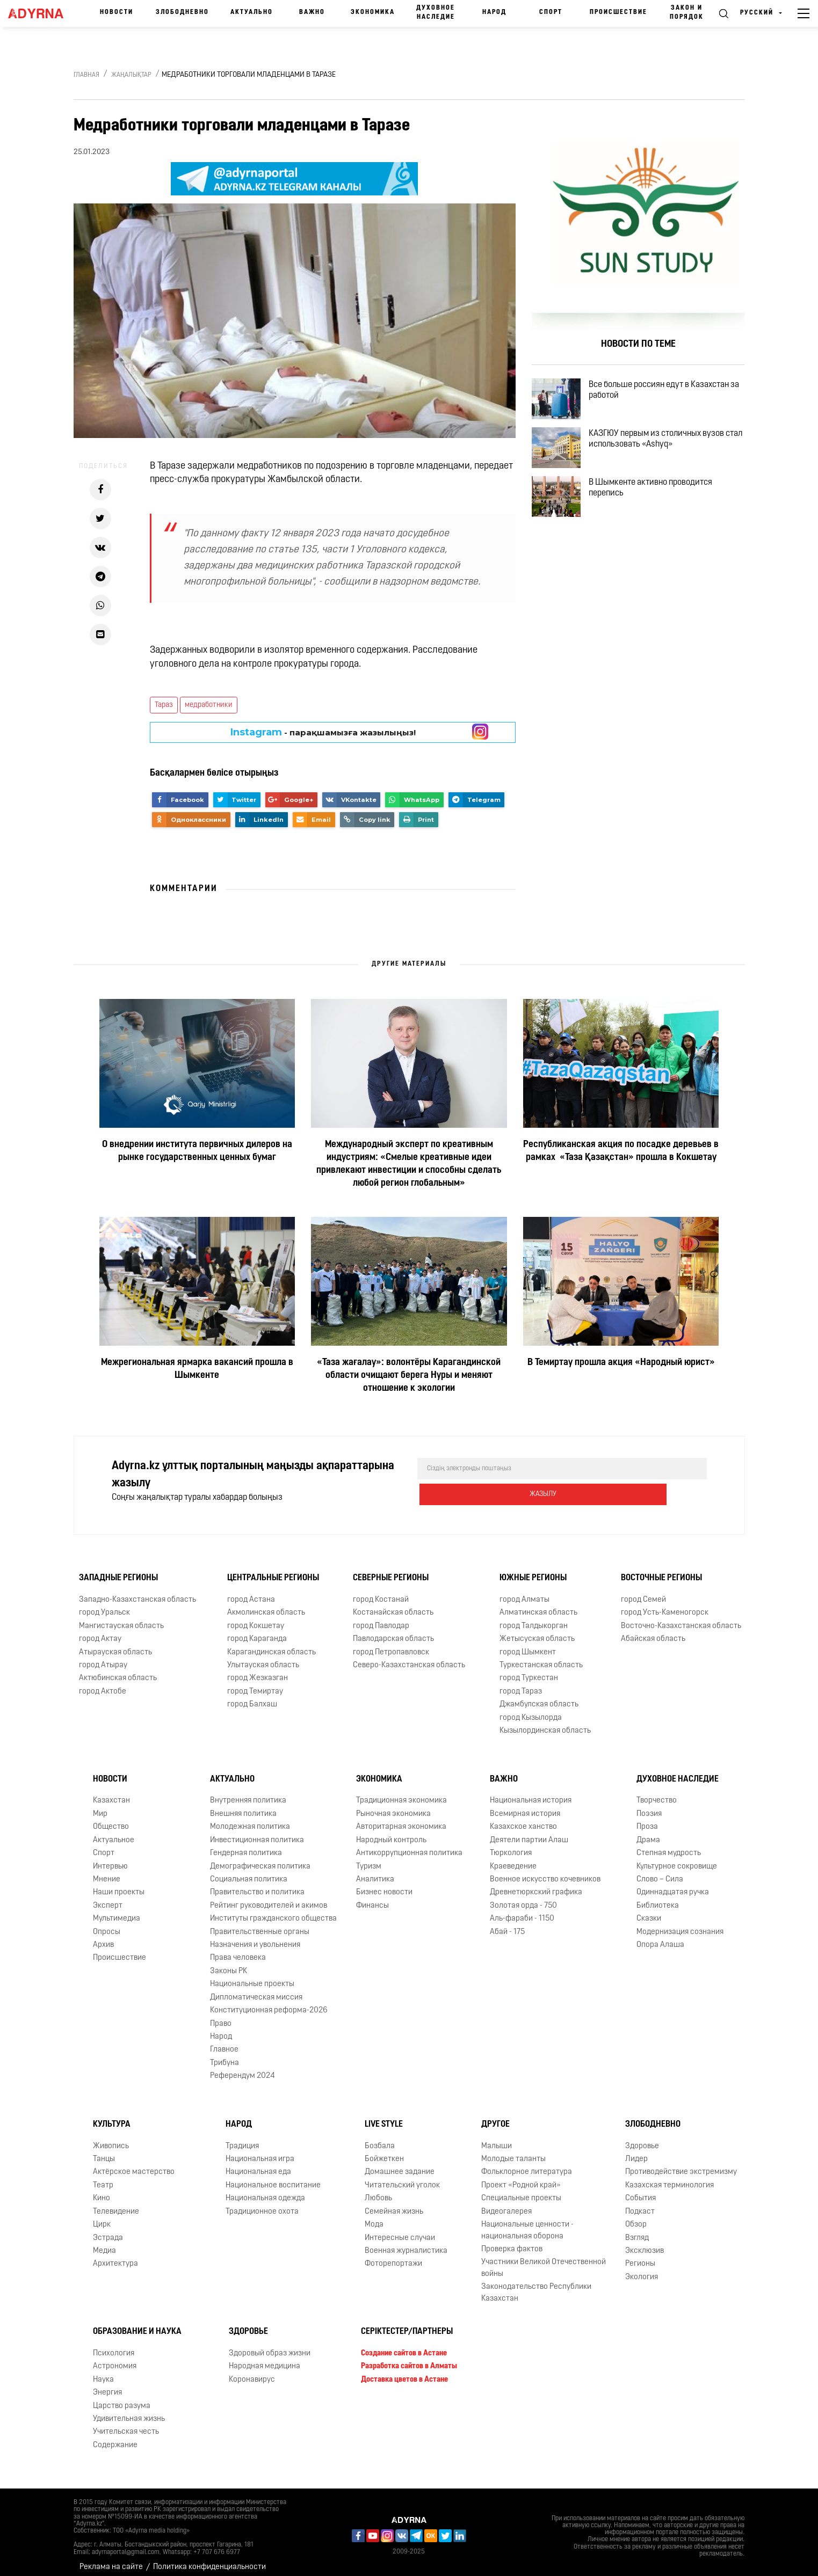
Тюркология (511, 1845)
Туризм (368, 1858)
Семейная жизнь (394, 2203)
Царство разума (121, 2397)
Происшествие (618, 12)
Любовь (378, 2190)
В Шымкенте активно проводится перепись (663, 518)
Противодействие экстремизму (681, 2163)
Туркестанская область (541, 1657)
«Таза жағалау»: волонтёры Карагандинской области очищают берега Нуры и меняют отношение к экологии (409, 1375)
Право (220, 2015)
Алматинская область (538, 1604)
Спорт (550, 12)
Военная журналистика (406, 2242)
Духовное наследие (435, 12)
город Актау (100, 1630)
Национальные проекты (252, 1976)
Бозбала (380, 2138)
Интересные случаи (400, 2229)
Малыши (496, 2138)
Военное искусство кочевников (545, 1871)
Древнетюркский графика (536, 1884)
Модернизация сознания (679, 1924)
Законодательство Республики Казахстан (536, 2284)
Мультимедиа (116, 1910)
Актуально (251, 12)
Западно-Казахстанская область (137, 1591)
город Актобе (102, 1683)
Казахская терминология (669, 2177)
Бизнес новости (384, 1884)
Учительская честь (126, 2423)
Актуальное (113, 1832)
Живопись (111, 2138)
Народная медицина (264, 2358)
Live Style (384, 2116)
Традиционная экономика (401, 1792)
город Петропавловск (391, 1644)
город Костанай (381, 1591)
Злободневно (182, 12)
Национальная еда (258, 2163)
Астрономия (114, 2358)
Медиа (104, 2242)
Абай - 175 (507, 1924)
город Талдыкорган (534, 1618)
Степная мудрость (668, 1845)
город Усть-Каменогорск (664, 1604)
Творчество (656, 1792)
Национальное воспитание (273, 2177)
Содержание (115, 2437)
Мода (374, 2216)
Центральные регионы (273, 1569)
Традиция (242, 2138)
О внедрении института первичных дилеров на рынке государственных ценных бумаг (197, 1151)
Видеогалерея (506, 2203)
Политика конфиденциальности (209, 2559)
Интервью (110, 1858)
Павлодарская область (393, 1630)
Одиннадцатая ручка (672, 1884)
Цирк (102, 2216)
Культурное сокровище (676, 1858)
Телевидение (116, 2203)
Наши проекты (118, 1884)
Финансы (372, 1897)
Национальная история (530, 1792)
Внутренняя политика (248, 1792)
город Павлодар (381, 1618)
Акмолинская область (266, 1604)
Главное (224, 2041)
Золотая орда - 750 (523, 1897)
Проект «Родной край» (521, 2177)
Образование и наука (137, 2323)
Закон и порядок (687, 12)
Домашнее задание (400, 2163)
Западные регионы (118, 1569)
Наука (103, 2371)
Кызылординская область (545, 1722)
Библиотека (657, 1897)
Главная (86, 75)
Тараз (164, 705)
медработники (209, 705)
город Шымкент (528, 1644)
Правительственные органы (259, 1924)
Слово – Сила (659, 1871)
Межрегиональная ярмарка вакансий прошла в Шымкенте (197, 1369)
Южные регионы (533, 1569)
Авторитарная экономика (401, 1818)
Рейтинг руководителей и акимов (268, 1897)
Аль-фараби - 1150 (522, 1910)
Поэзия (649, 1805)
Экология (641, 2269)
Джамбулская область (539, 1696)
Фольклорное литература (526, 2163)
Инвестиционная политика (257, 1832)
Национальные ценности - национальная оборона (527, 2221)
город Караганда (257, 1630)
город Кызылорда (531, 1709)
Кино (101, 2190)
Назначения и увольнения (255, 1936)
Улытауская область (263, 1657)
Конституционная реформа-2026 (269, 2002)
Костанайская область (393, 1604)
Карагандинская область (271, 1644)
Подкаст (640, 2203)
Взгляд (637, 2229)
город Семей (643, 1591)
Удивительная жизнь (129, 2410)
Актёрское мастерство (134, 2163)
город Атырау (103, 1657)
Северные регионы (391, 1569)
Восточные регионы (661, 1569)
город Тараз (521, 1683)
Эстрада (108, 2229)
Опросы (106, 1924)
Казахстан (111, 1792)
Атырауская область (115, 1644)
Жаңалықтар (131, 75)
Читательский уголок (402, 2177)
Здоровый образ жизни (269, 2345)
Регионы (640, 2255)
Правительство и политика (257, 1884)
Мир (100, 1805)
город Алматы (524, 1591)
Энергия (107, 2384)
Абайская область (653, 1630)
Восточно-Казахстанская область (681, 1618)
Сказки (648, 1910)
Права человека (238, 1950)
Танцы (104, 2151)
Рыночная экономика (393, 1805)
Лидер (636, 2151)
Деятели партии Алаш (529, 1832)
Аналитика (375, 1871)
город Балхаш (252, 1696)
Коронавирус (252, 2371)
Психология (113, 2345)
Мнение (106, 1871)
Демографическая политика (260, 1858)
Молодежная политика (250, 1818)
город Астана (251, 1591)
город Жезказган (257, 1670)
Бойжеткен (384, 2151)
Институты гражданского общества (273, 1910)
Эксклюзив (644, 2242)
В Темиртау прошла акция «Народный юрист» (621, 1363)
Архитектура (115, 2255)
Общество (111, 1818)
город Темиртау (255, 1683)
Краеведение (513, 1858)
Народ (494, 12)
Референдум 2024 (242, 2067)
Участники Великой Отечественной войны (543, 2259)
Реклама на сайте (111, 2559)
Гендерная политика (246, 1845)
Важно (312, 12)
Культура (112, 2116)
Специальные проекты (521, 2190)
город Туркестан (529, 1670)
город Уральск (104, 1604)
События (640, 2190)
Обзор (636, 2216)
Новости (116, 12)
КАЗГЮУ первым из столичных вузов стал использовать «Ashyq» (669, 456)
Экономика (373, 12)
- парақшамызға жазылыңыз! (323, 732)
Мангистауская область (121, 1618)
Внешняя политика (243, 1805)
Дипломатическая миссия (256, 1989)
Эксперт (107, 1897)
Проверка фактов (511, 2241)
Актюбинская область (118, 1670)
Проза (647, 1818)
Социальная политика (248, 1871)
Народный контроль (391, 1832)
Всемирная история (525, 1805)
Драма (648, 1832)
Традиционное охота (262, 2203)
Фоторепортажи (393, 2255)
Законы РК (228, 1963)
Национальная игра (260, 2151)
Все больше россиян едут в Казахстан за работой (672, 394)
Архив (103, 1936)
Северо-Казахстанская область (409, 1657)
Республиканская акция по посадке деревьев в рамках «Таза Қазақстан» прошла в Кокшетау (621, 1151)
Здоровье (642, 2138)
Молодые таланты (513, 2151)
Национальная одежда (265, 2190)
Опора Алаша (660, 1936)
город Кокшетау (255, 1618)
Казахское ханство (523, 1818)
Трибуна (224, 2054)
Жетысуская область (537, 1630)
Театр (103, 2177)
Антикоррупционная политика (409, 1845)
